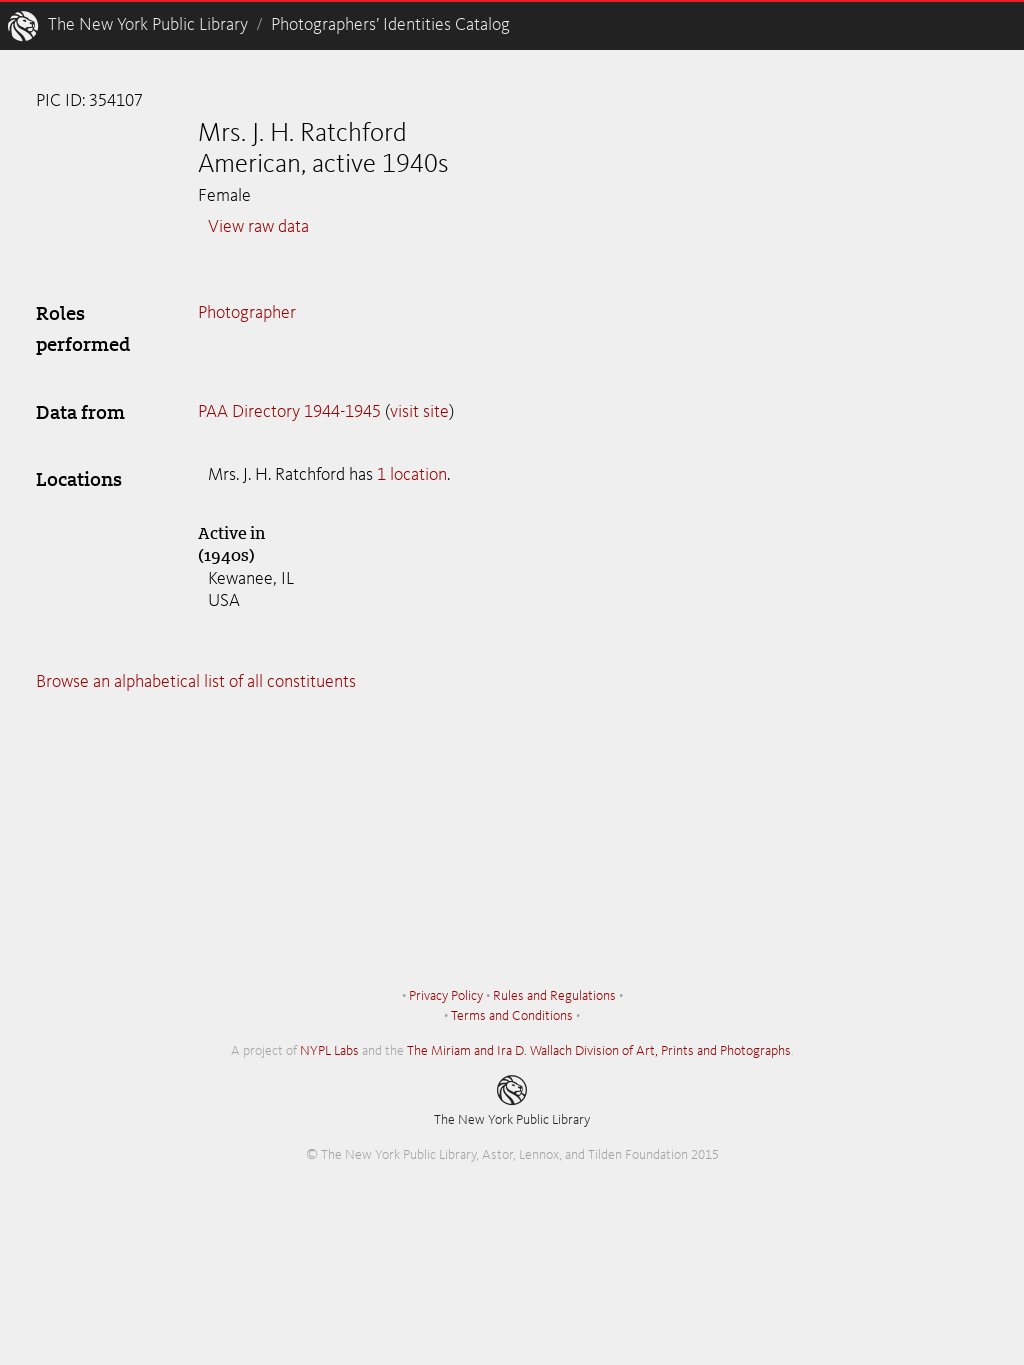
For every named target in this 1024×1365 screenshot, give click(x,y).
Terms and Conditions (512, 1016)
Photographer (247, 313)
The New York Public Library (148, 25)
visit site (419, 412)
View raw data (258, 227)
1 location (412, 475)
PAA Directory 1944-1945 (289, 412)
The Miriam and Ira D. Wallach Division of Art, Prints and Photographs (599, 1051)
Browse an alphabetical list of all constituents (196, 682)
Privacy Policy (446, 996)
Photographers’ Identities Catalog (390, 25)
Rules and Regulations (554, 996)
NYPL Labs (329, 1051)
